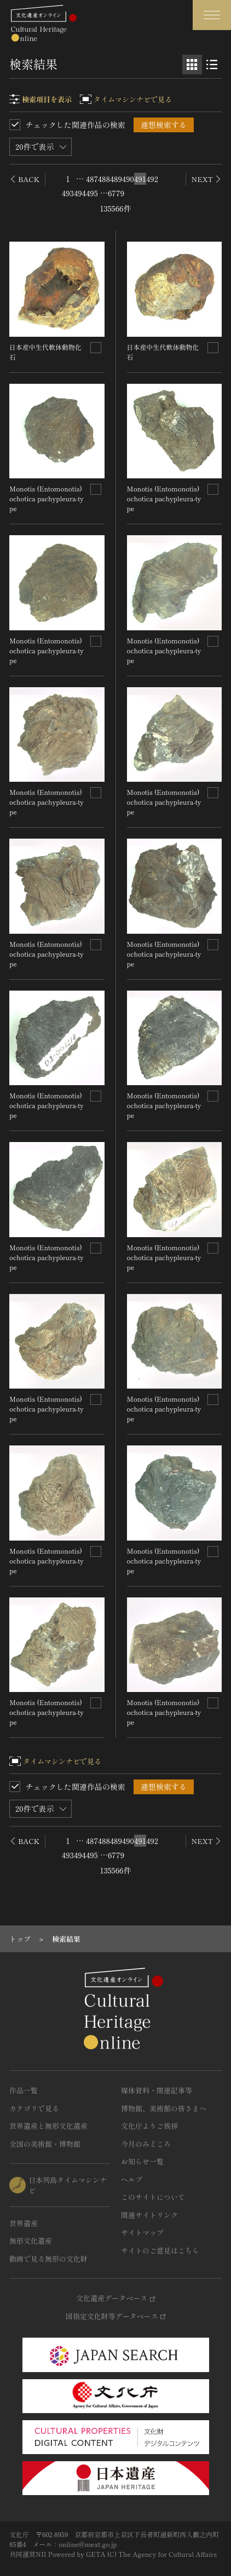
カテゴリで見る (34, 2108)
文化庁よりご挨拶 (149, 2126)
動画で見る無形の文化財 (48, 2258)
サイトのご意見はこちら (160, 2250)
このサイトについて (153, 2197)
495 (92, 193)
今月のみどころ (146, 2144)
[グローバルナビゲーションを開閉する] (212, 15)
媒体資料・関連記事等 (156, 2090)
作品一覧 (23, 2090)
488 (104, 178)
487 (92, 178)
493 (68, 193)
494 (80, 193)
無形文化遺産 (30, 2240)
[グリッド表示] (192, 64)
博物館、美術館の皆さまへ (163, 2108)
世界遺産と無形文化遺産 (48, 2126)
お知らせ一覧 (142, 2161)
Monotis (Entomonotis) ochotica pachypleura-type (46, 498)
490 (128, 178)
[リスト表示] (212, 64)
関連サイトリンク (149, 2215)
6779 (116, 193)
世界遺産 (23, 2223)
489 (116, 178)
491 (140, 178)
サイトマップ (142, 2232)
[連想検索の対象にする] (95, 347)
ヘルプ (131, 2179)
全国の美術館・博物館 (44, 2144)
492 (152, 178)
